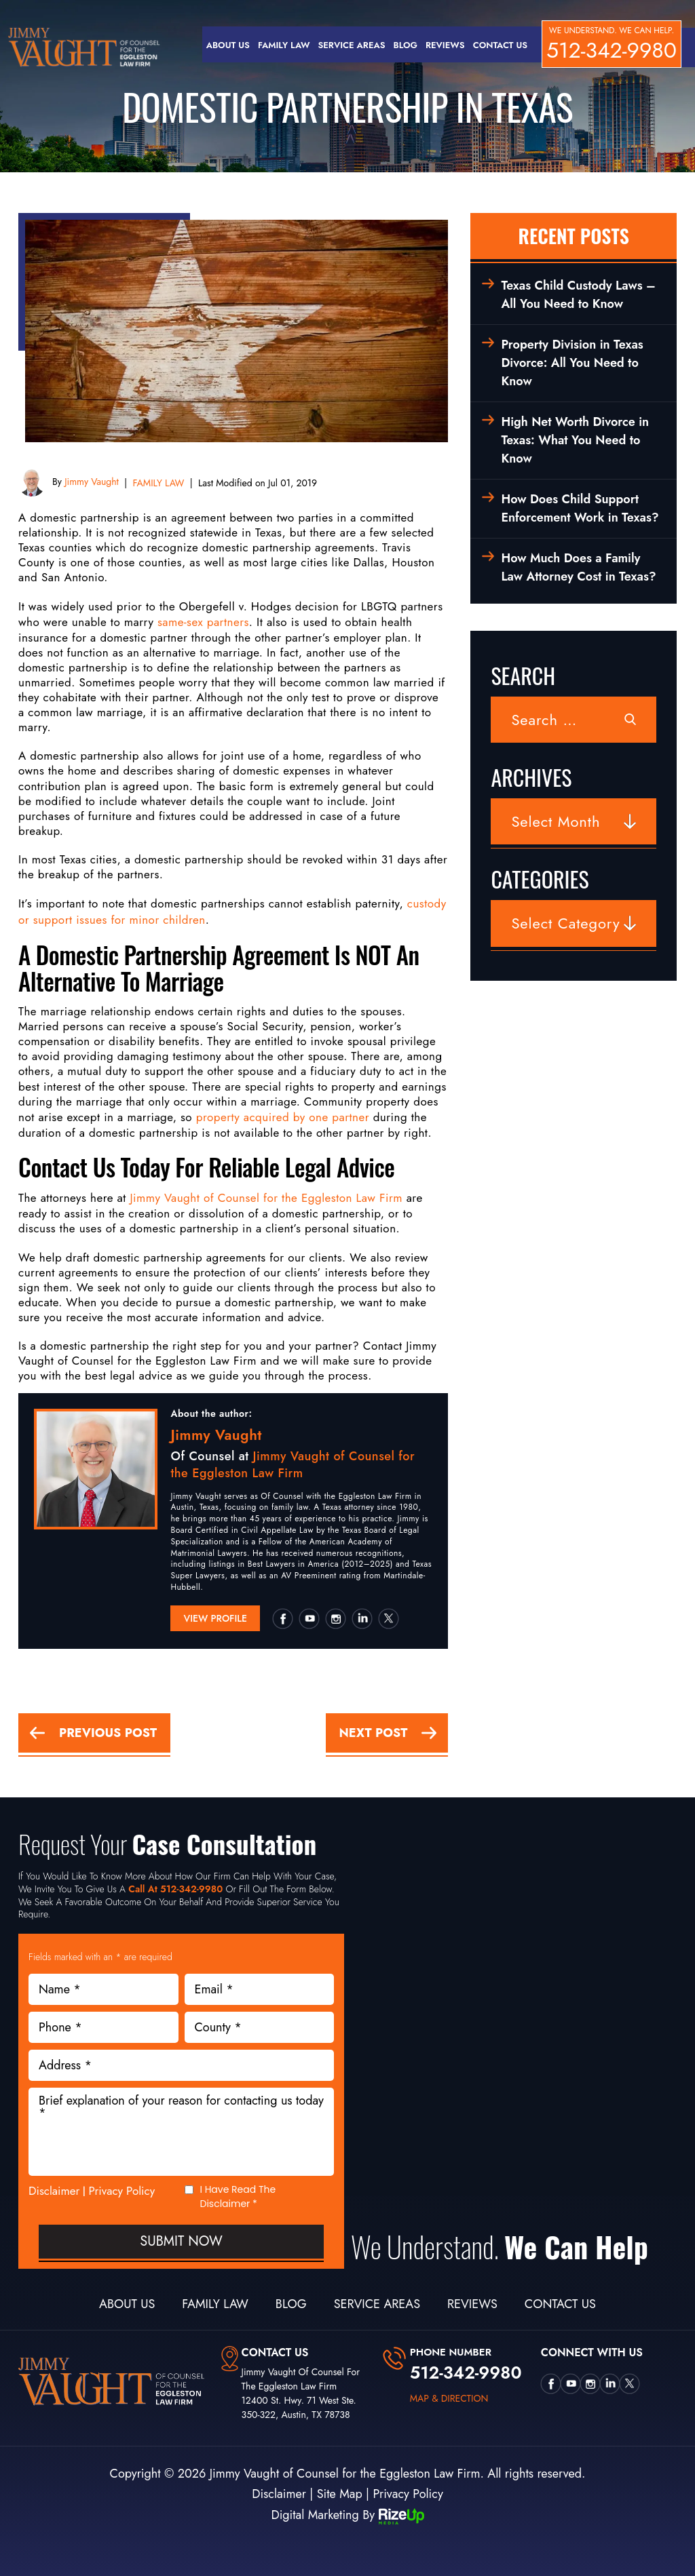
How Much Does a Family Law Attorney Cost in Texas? (578, 567)
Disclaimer (54, 2191)
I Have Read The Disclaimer (238, 2197)
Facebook (282, 1618)
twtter (388, 1618)
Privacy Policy (122, 2191)
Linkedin (362, 1618)
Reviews (445, 45)
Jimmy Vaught (90, 481)
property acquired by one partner (282, 1117)
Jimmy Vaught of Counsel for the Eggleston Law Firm (266, 1198)
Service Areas (351, 45)
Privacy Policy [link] (408, 2494)
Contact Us (500, 45)
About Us (228, 45)
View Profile (215, 1618)
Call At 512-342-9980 (175, 1889)
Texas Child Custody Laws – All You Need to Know (578, 295)
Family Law (284, 45)
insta (335, 1618)
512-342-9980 (611, 50)
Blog (405, 45)
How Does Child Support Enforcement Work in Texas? (579, 508)
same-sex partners (203, 622)
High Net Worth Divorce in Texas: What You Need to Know (575, 440)
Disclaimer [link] (279, 2494)
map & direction (449, 2398)
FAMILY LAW (159, 483)
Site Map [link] (339, 2494)
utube (309, 1618)
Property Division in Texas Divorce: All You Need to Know (572, 363)
